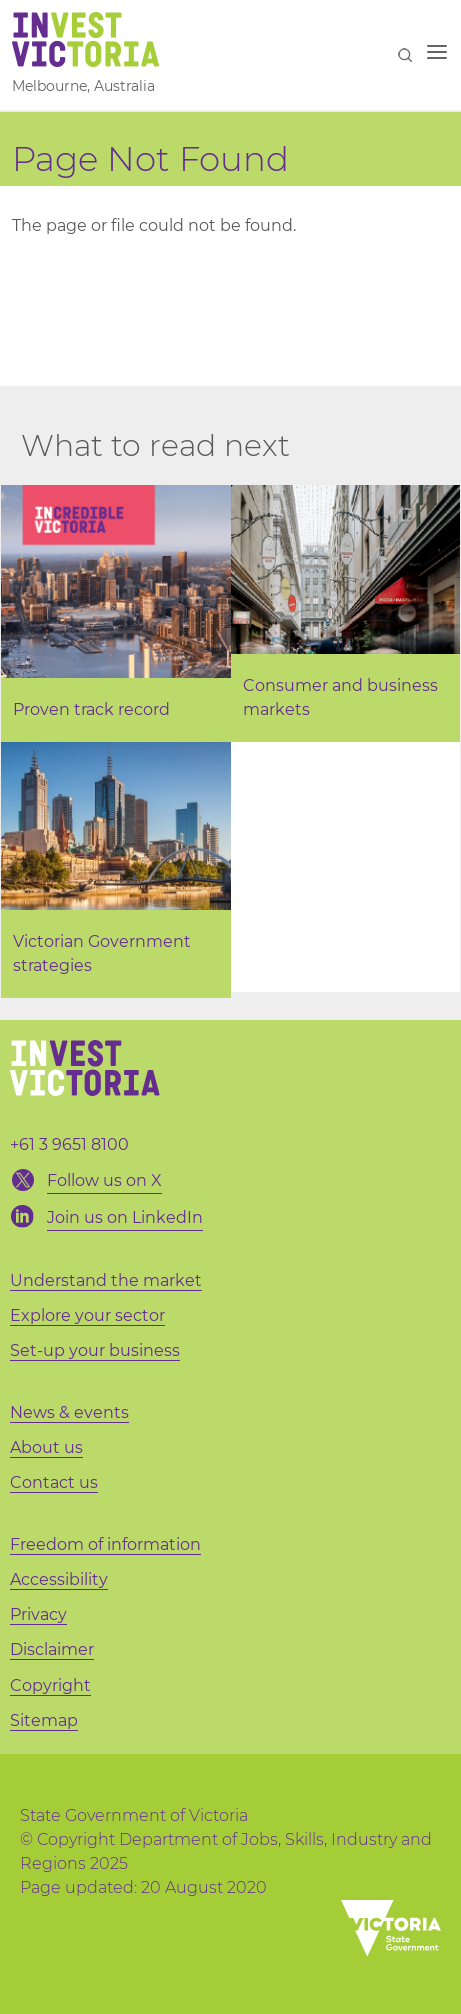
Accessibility (59, 1579)
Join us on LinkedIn (125, 1217)
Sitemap (44, 1720)
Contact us (54, 1482)
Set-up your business (95, 1350)
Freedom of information (105, 1544)
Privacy (38, 1614)
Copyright (50, 1685)
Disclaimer (52, 1649)
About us (46, 1447)
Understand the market (106, 1280)
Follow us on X (104, 1180)
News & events (69, 1412)
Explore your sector (87, 1315)
